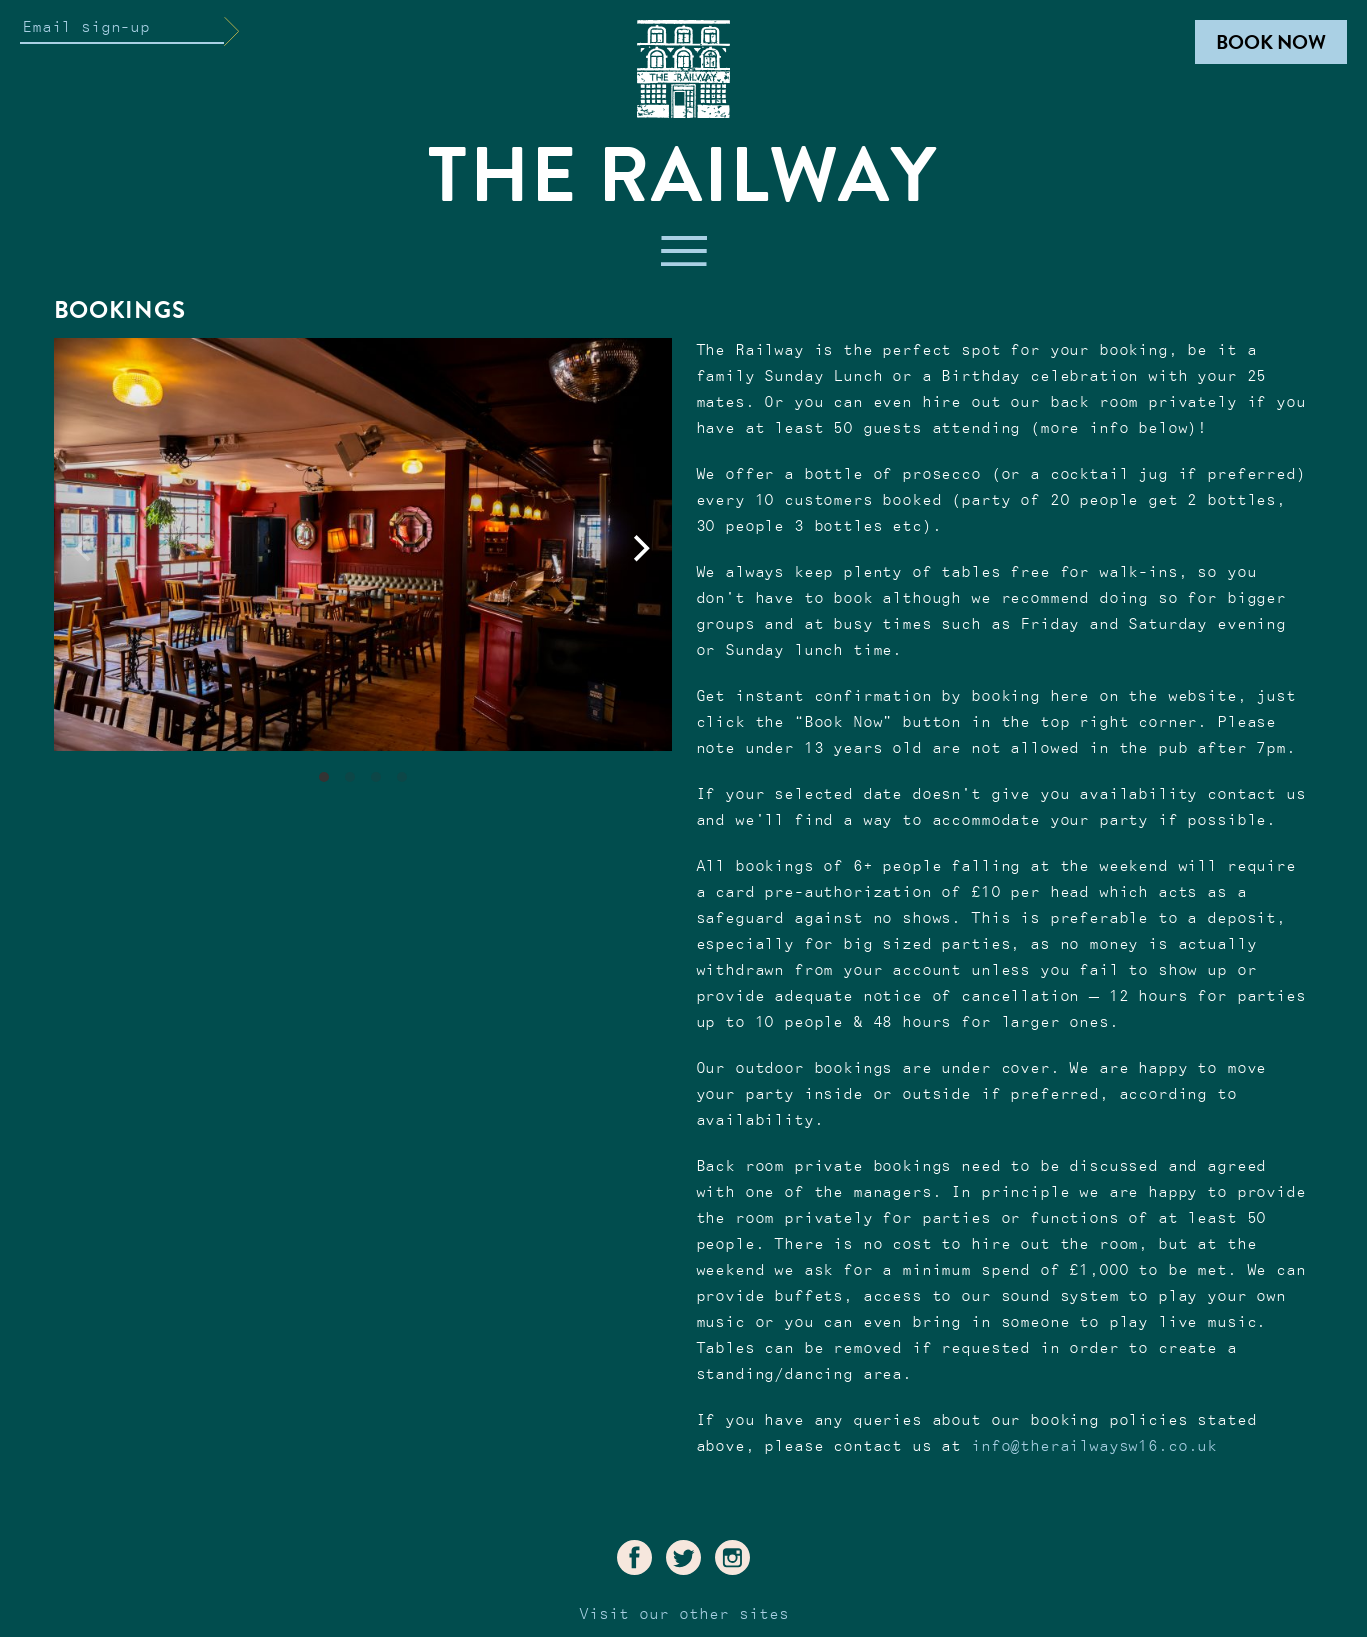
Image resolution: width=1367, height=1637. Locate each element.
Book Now (1271, 42)
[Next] (640, 549)
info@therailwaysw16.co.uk (1094, 1446)
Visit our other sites (684, 1614)
